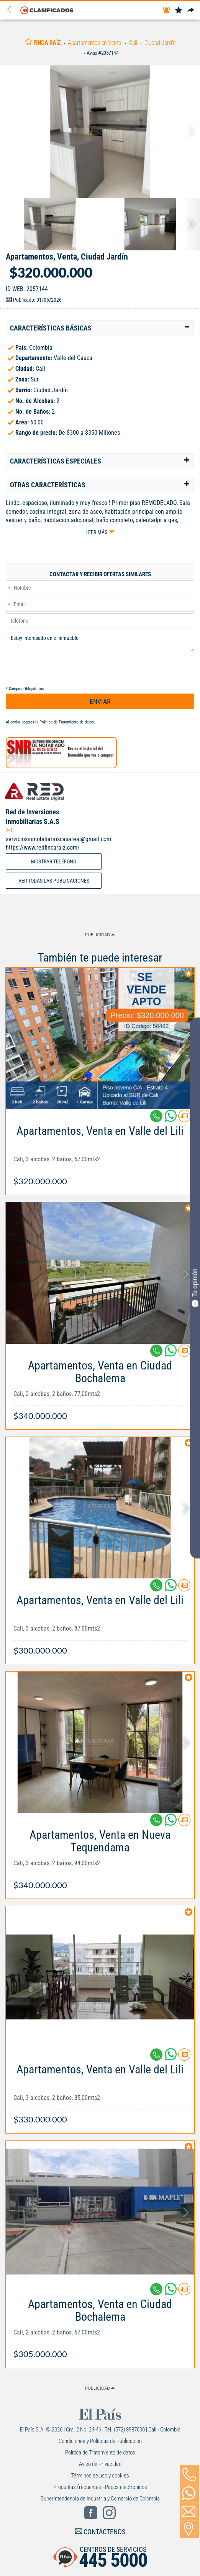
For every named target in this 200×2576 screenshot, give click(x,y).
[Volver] (12, 10)
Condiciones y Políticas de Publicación (100, 2441)
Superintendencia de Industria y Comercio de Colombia (100, 2498)
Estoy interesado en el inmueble (100, 641)
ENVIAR (100, 701)
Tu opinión (195, 1287)
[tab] (100, 328)
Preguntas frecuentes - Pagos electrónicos (100, 2487)
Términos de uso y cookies (100, 2475)
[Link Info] (100, 1152)
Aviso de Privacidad (100, 2464)
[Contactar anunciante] (184, 1119)
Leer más (96, 532)
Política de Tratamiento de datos (66, 722)
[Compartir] (190, 11)
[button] (99, 328)
